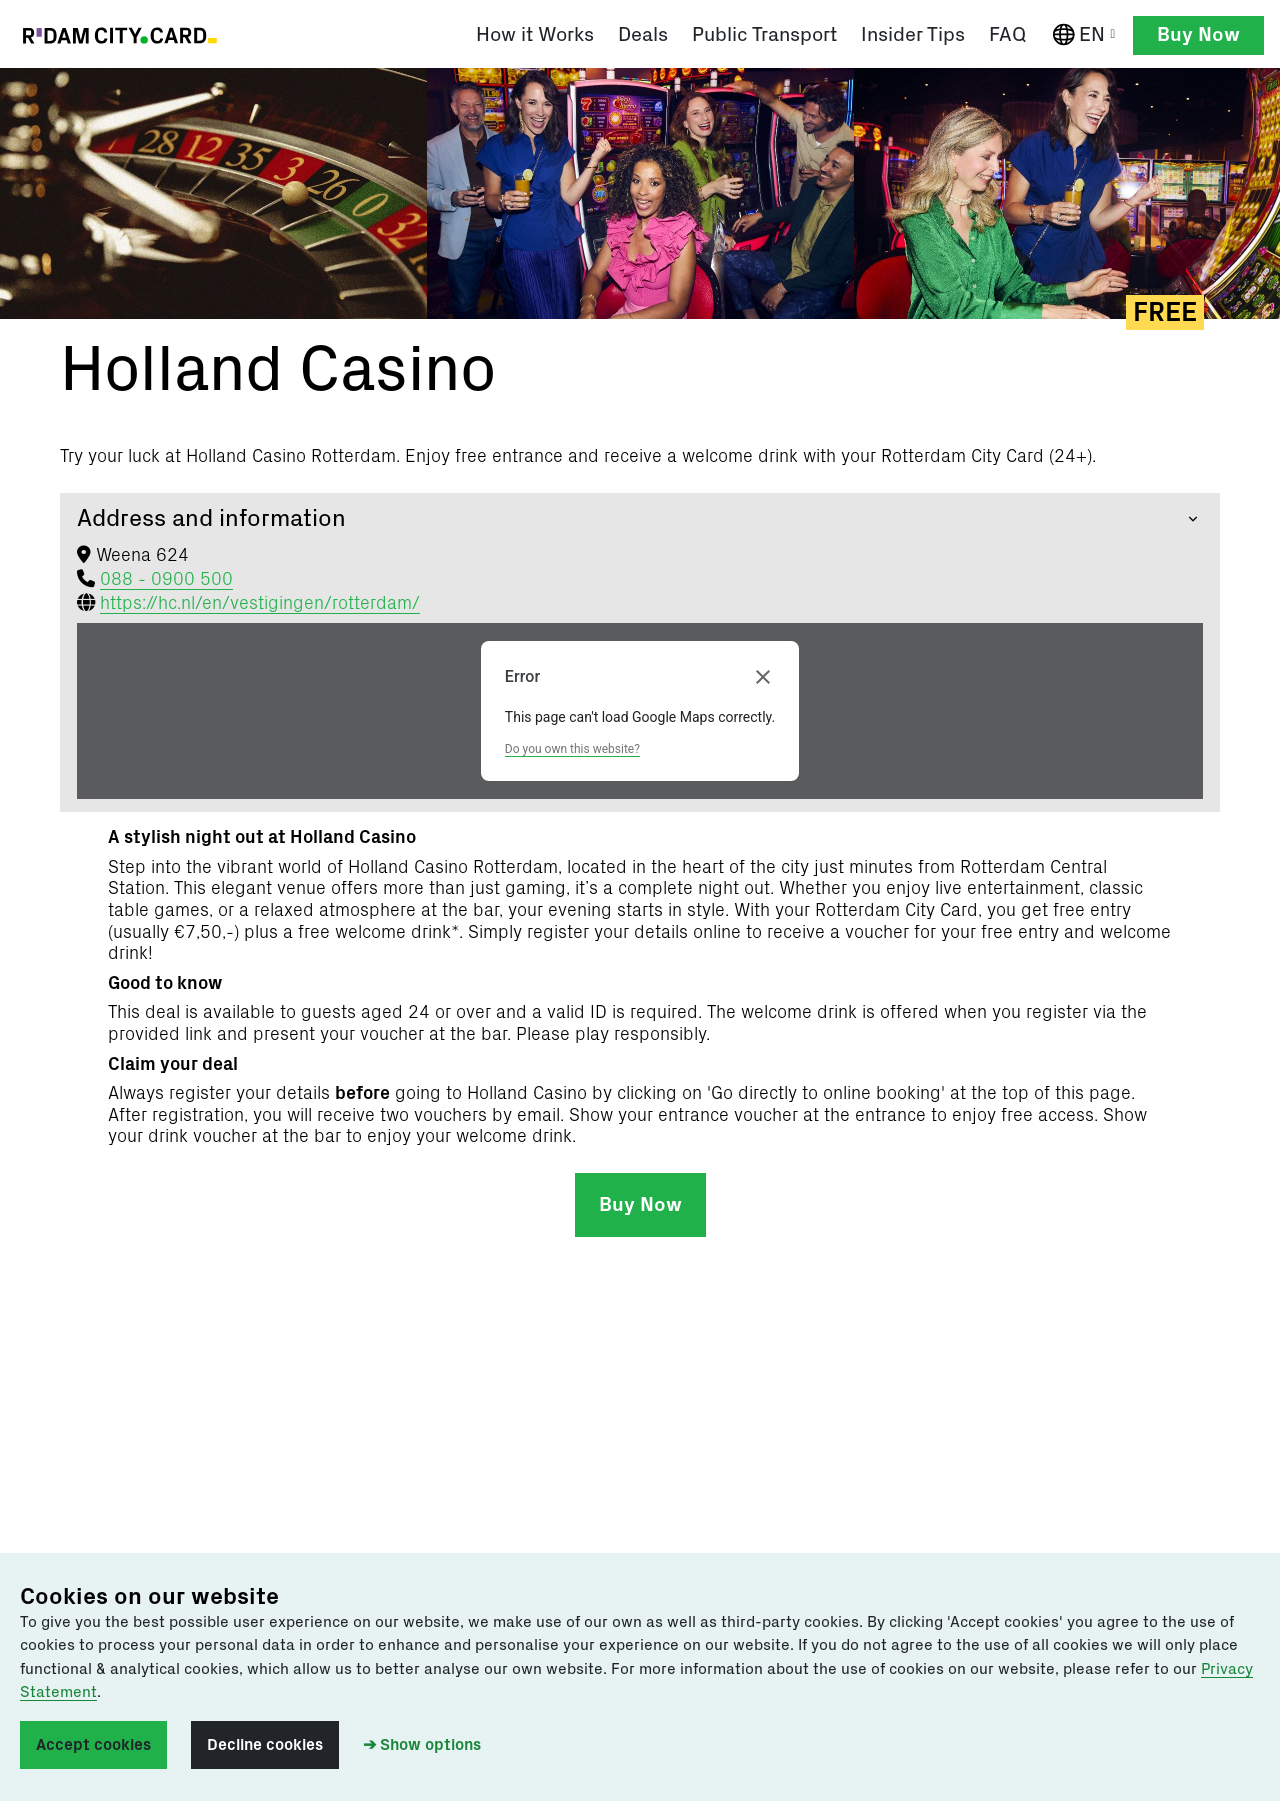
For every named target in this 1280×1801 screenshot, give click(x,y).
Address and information (211, 521)
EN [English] (1088, 35)
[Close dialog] (763, 680)
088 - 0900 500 (166, 582)
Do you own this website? (572, 751)
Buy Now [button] (1198, 35)
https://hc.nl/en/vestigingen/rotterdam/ (260, 606)
